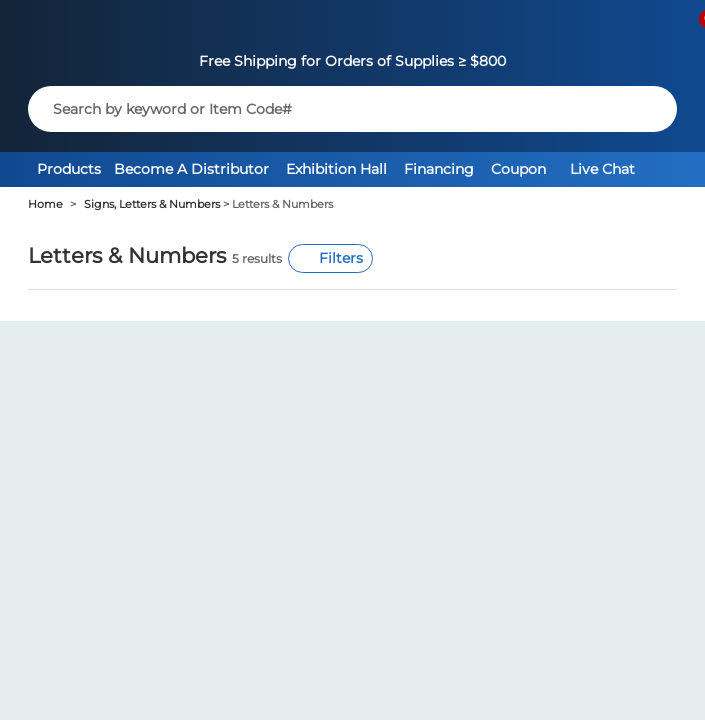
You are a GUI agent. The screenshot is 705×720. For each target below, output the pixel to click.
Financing (439, 169)
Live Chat (602, 169)
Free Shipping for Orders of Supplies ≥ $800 (352, 61)
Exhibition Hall (336, 169)
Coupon (518, 169)
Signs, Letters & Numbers (152, 204)
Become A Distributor (191, 169)
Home (45, 204)
